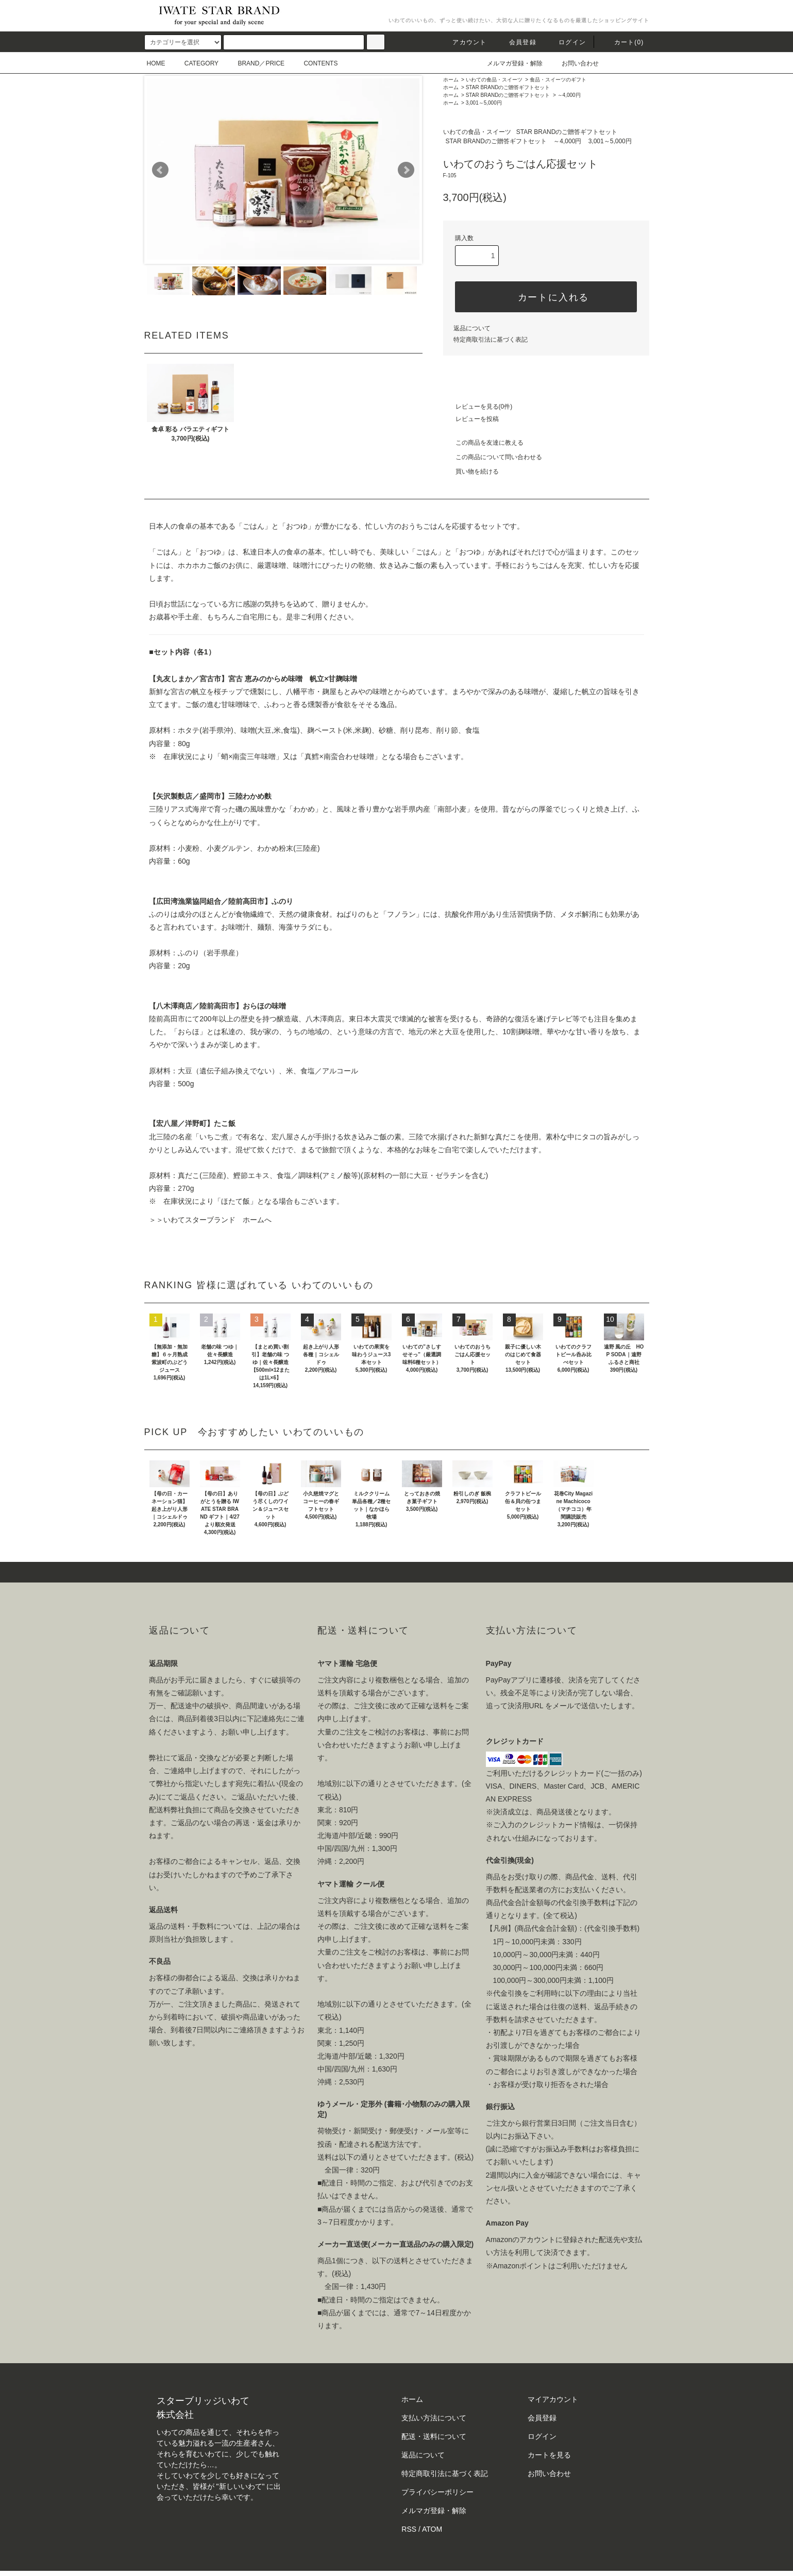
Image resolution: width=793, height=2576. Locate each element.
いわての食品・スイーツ (494, 79)
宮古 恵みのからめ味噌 (265, 679)
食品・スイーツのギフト (558, 79)
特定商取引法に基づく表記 (490, 339)
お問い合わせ (574, 63)
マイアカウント (553, 2399)
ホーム (451, 79)
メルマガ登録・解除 (509, 63)
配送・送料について (433, 2436)
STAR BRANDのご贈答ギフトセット (508, 87)
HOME (156, 63)
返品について (472, 328)
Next (406, 170)
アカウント (463, 42)
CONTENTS (314, 63)
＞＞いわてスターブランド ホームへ (210, 1220)
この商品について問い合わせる (492, 457)
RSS (408, 2529)
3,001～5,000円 (484, 103)
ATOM (432, 2529)
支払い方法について (433, 2418)
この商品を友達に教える (483, 442)
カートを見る (549, 2455)
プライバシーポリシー (437, 2492)
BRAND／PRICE (254, 63)
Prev (160, 170)
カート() (623, 42)
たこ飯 (224, 1123)
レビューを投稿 (471, 419)
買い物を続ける (471, 471)
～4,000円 (569, 95)
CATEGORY (195, 63)
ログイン (566, 42)
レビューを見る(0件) (478, 406)
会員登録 (516, 42)
